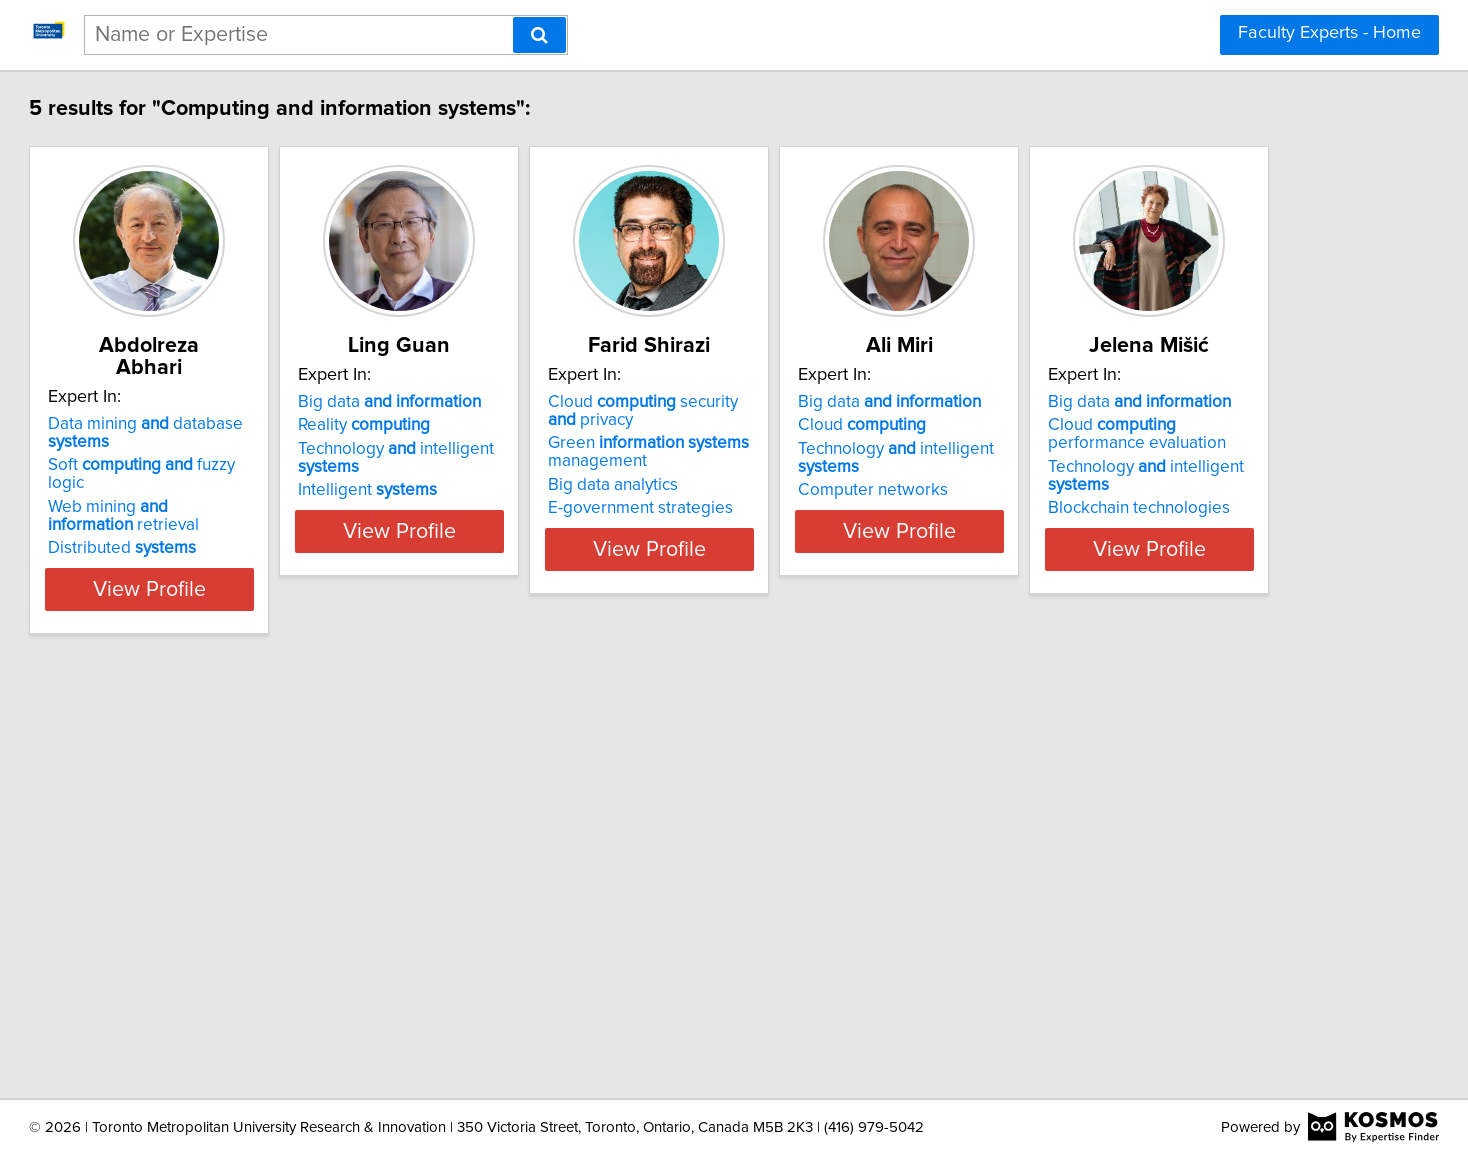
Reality (519, 425)
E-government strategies (845, 508)
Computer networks (1128, 490)
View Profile (279, 549)
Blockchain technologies (244, 966)
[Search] (539, 35)
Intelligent (522, 490)
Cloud (1117, 425)
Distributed (227, 508)
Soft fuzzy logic (266, 443)
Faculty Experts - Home (1329, 33)
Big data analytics (818, 485)
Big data (544, 402)
